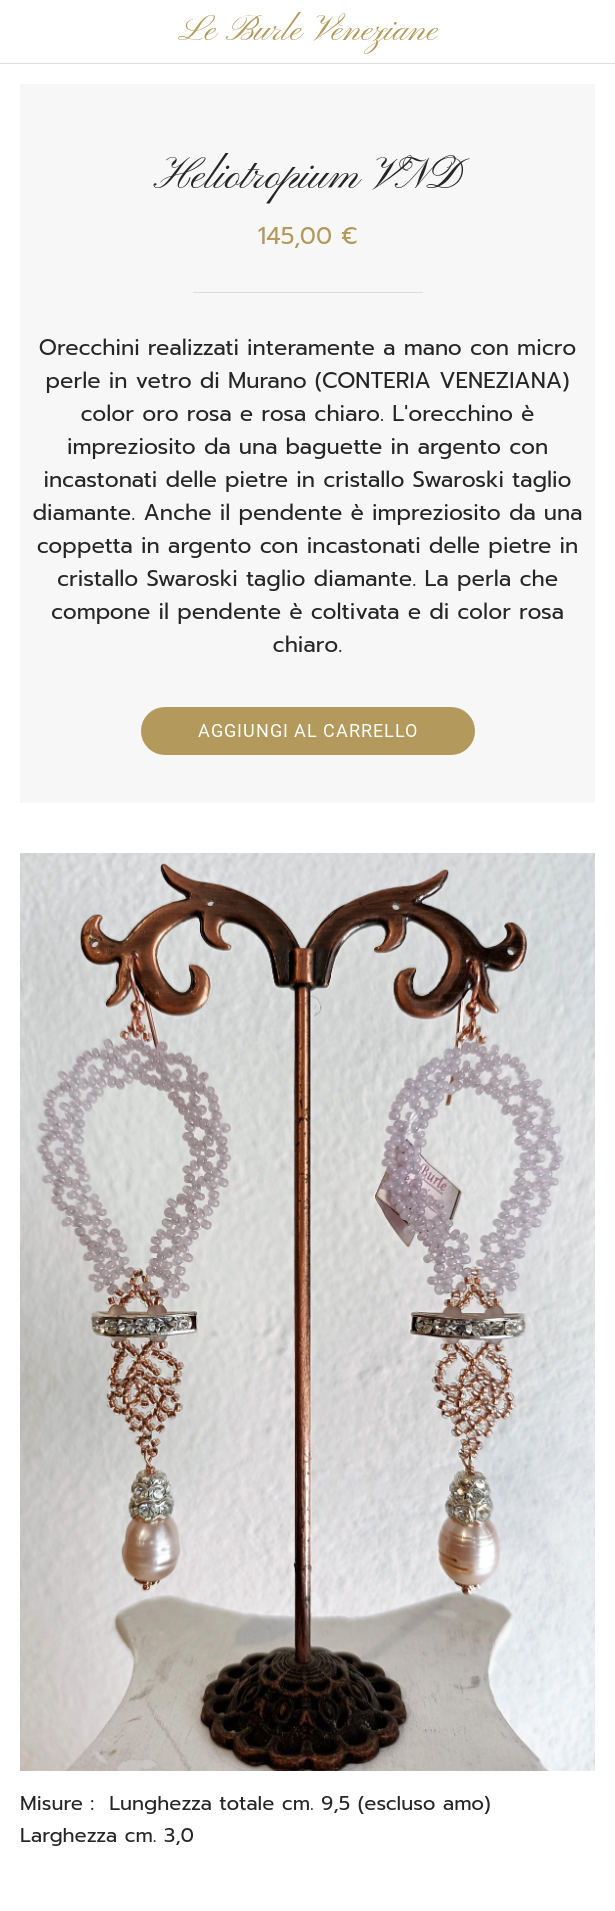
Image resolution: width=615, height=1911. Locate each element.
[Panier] (583, 32)
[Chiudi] (32, 32)
